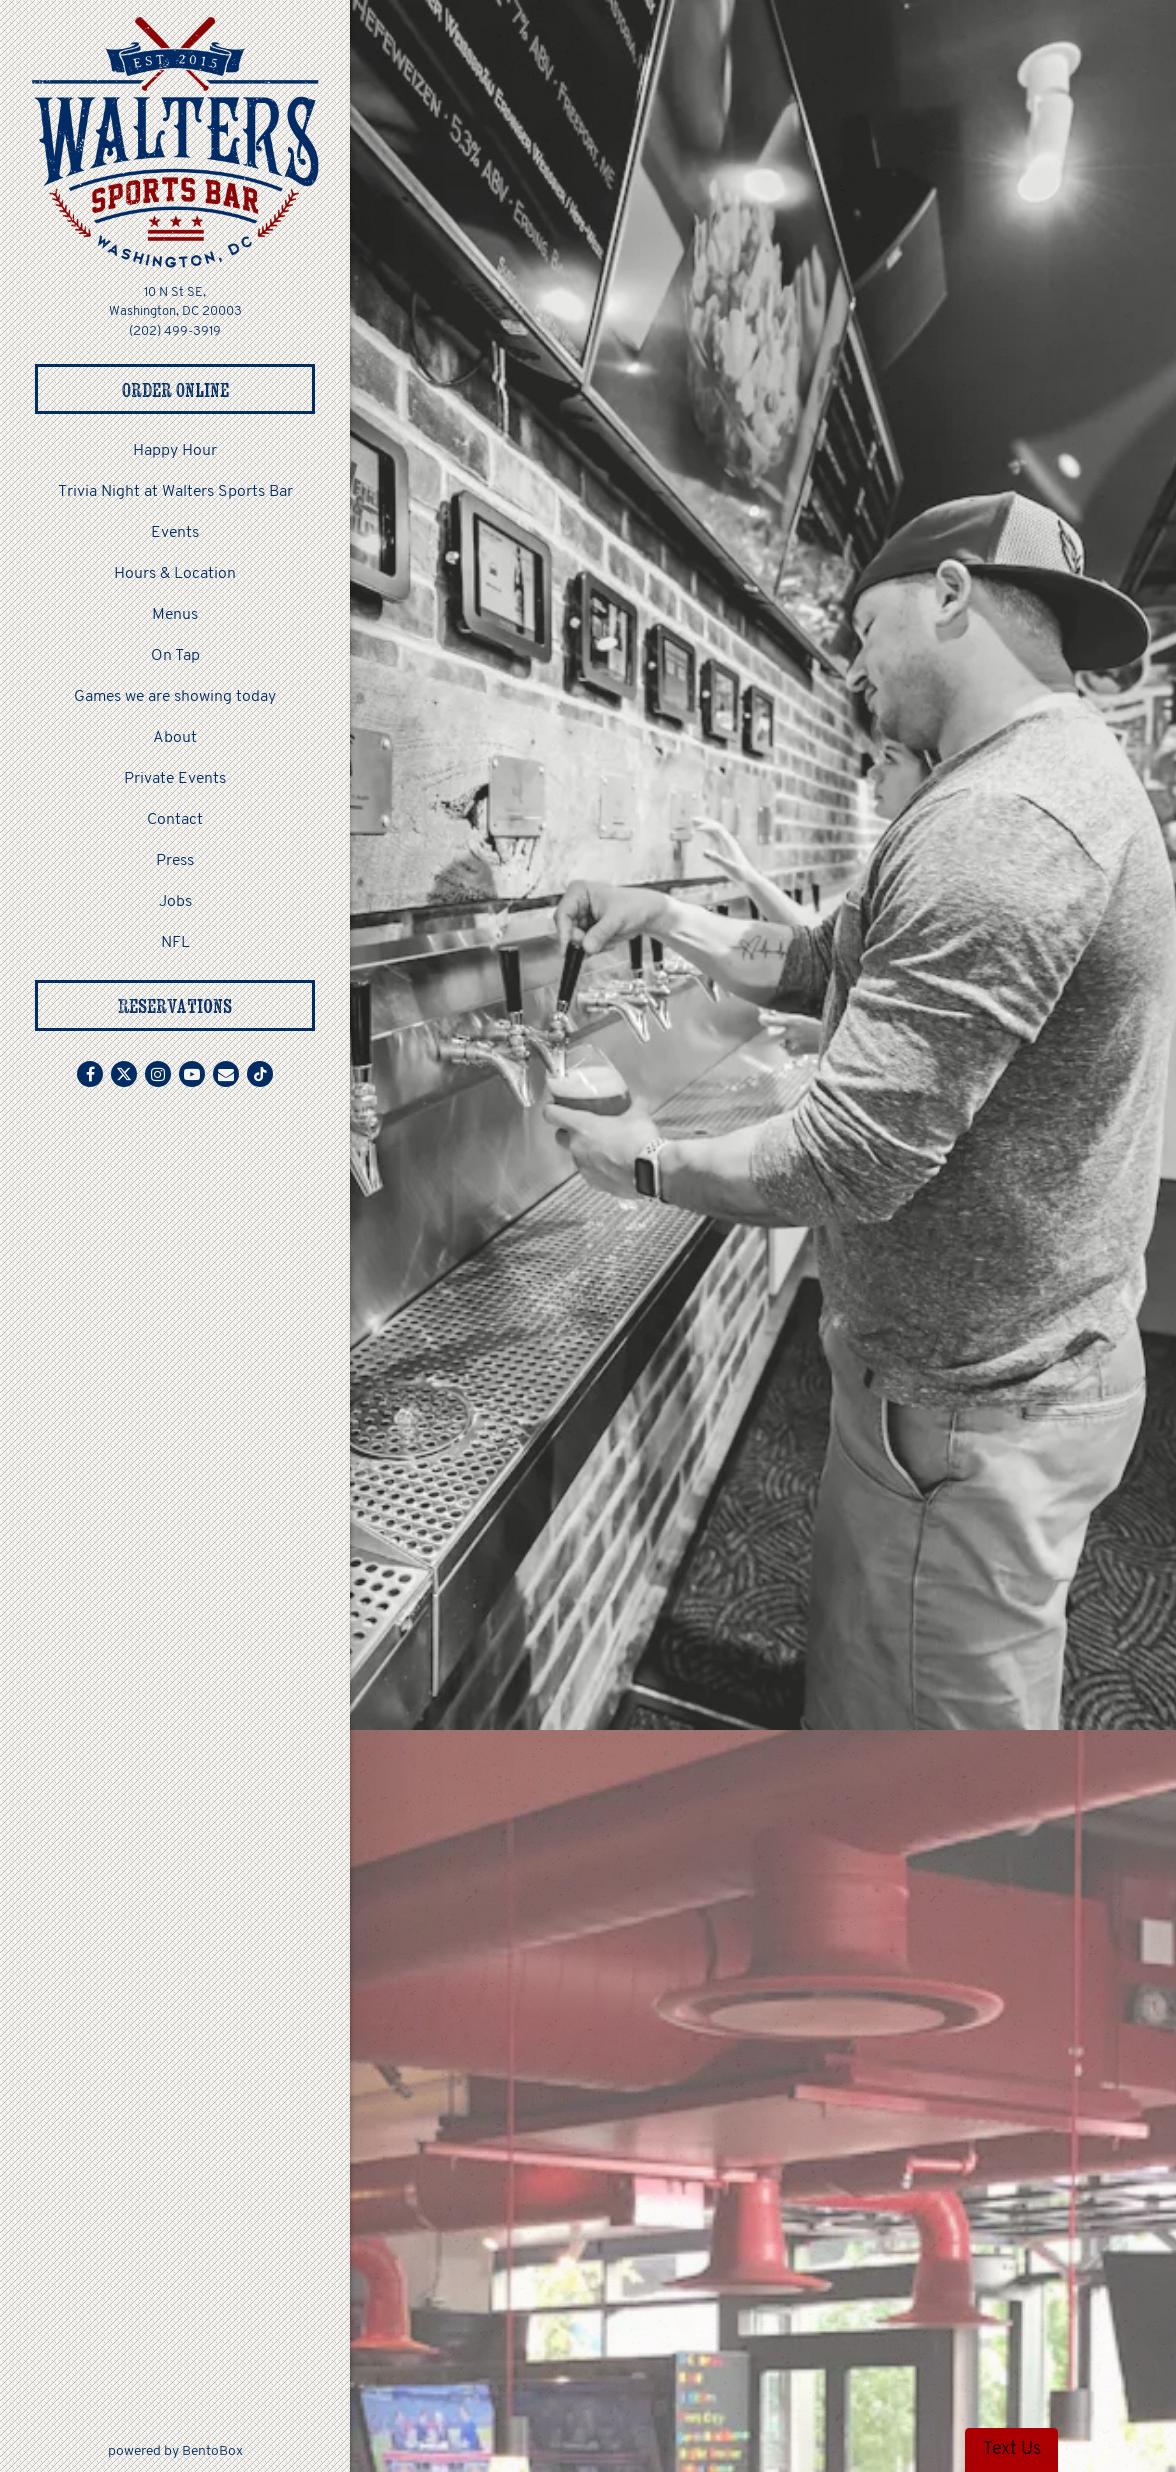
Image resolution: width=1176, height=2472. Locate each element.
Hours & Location (175, 574)
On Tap (175, 656)
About (175, 738)
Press (175, 861)
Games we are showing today (175, 697)
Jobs (175, 902)
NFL (175, 943)
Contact (175, 820)
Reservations (175, 1005)
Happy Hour (175, 451)
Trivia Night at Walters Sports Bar (175, 492)
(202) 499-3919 (175, 331)
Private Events (175, 779)
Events (175, 533)
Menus (175, 615)
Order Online (219, 388)
